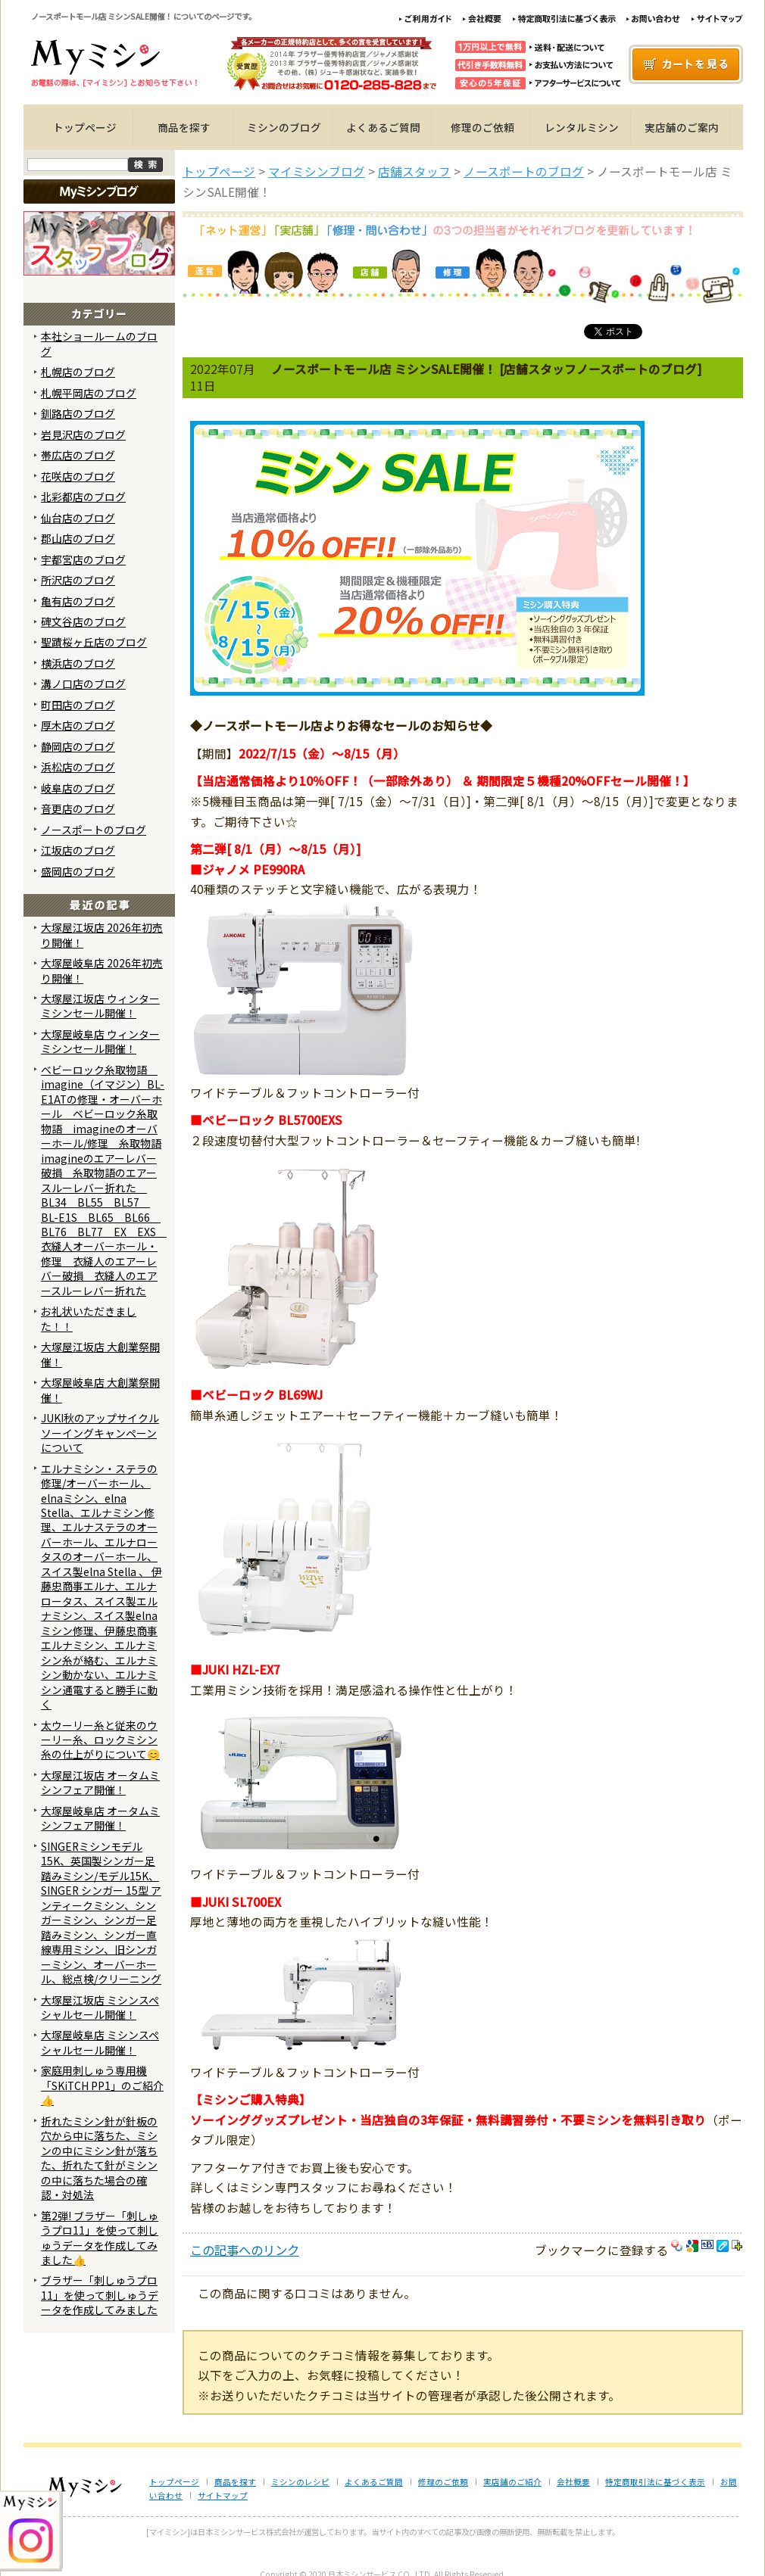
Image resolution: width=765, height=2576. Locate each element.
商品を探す (184, 127)
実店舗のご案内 (682, 127)
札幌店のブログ (78, 371)
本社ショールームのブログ (99, 343)
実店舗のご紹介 (512, 2481)
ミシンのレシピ (300, 2481)
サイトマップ (223, 2495)
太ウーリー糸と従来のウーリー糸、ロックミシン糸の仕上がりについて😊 (100, 1740)
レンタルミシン (582, 127)
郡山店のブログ (78, 538)
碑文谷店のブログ (83, 621)
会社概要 (573, 2481)
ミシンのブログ (284, 127)
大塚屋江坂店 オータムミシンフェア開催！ (100, 1782)
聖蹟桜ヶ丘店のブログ (94, 641)
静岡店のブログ (78, 746)
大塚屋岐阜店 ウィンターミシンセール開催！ (100, 1041)
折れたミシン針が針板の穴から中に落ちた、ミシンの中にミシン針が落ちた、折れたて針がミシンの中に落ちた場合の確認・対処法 (99, 2157)
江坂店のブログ (78, 850)
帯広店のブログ (78, 455)
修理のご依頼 (482, 127)
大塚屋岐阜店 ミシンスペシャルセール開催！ (100, 2042)
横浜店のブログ (78, 663)
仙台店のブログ (78, 517)
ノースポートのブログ (93, 829)
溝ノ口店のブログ (83, 683)
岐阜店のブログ (78, 788)
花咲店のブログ (78, 476)
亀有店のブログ (78, 601)
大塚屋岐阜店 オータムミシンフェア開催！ (100, 1818)
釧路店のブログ (78, 413)
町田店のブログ (78, 704)
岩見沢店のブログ (83, 434)
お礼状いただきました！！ (88, 1318)
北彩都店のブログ (83, 496)
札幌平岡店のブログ (88, 392)
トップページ (85, 127)
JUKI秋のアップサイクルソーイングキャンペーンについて (100, 1432)
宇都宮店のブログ (83, 559)
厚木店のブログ (78, 725)
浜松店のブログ (78, 766)
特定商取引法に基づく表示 (655, 2481)
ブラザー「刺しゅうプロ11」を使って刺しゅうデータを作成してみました (99, 2294)
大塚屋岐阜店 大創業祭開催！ (100, 1389)
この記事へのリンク (244, 2250)
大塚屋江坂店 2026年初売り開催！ (102, 934)
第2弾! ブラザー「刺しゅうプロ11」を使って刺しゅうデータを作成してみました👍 (99, 2237)
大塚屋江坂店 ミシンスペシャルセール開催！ (100, 2007)
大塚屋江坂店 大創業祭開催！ (100, 1354)
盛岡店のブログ (78, 871)
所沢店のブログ (78, 579)
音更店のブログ (78, 808)
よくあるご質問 (383, 127)
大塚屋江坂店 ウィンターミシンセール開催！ (100, 1005)
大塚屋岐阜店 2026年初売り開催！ (102, 970)
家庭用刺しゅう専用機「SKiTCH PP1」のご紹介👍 (102, 2085)
